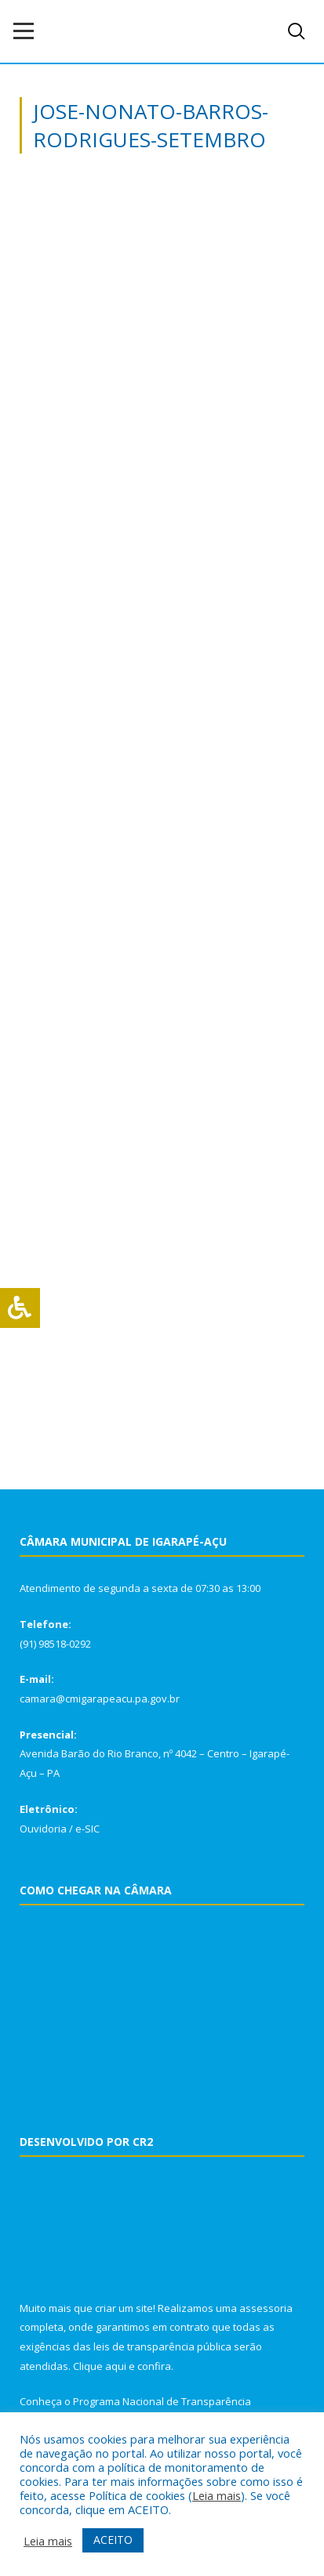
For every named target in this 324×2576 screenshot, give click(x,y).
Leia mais (216, 2495)
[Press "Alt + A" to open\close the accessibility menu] (20, 1308)
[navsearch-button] (296, 31)
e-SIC (87, 1829)
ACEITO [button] (113, 2539)
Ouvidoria (43, 1829)
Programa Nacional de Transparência (162, 2401)
